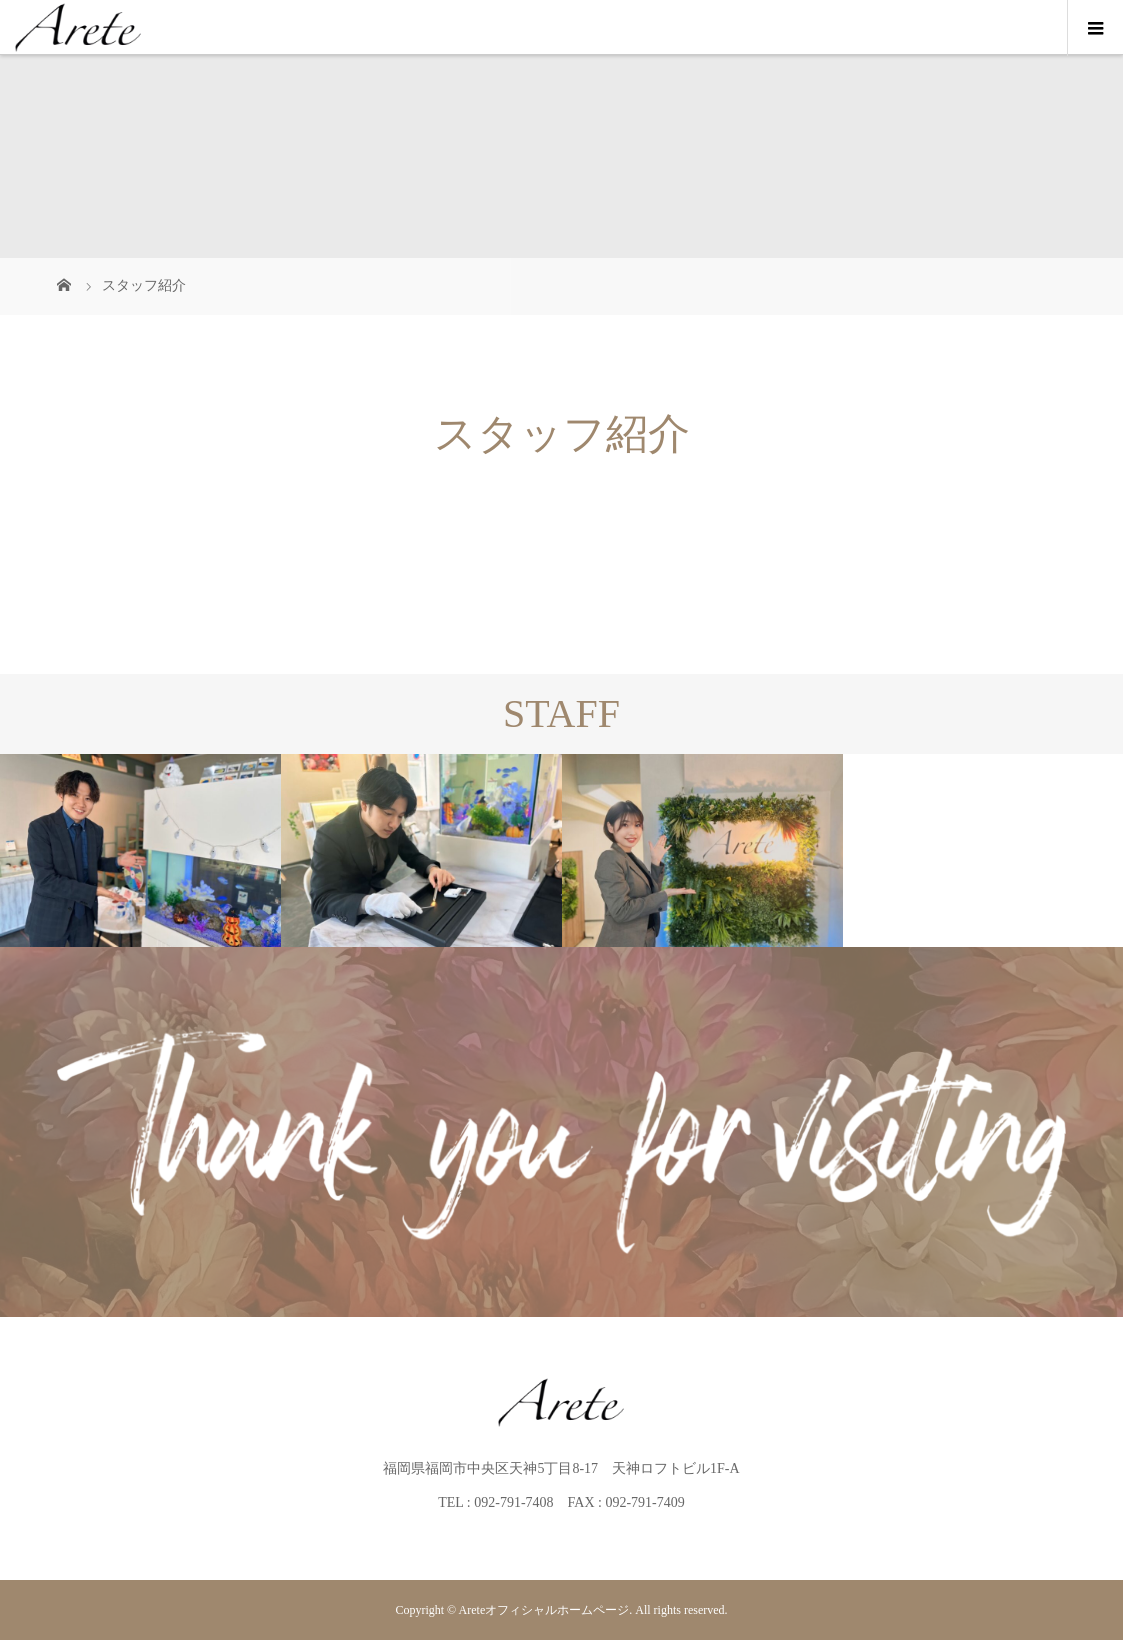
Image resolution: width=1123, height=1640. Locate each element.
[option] (140, 851)
